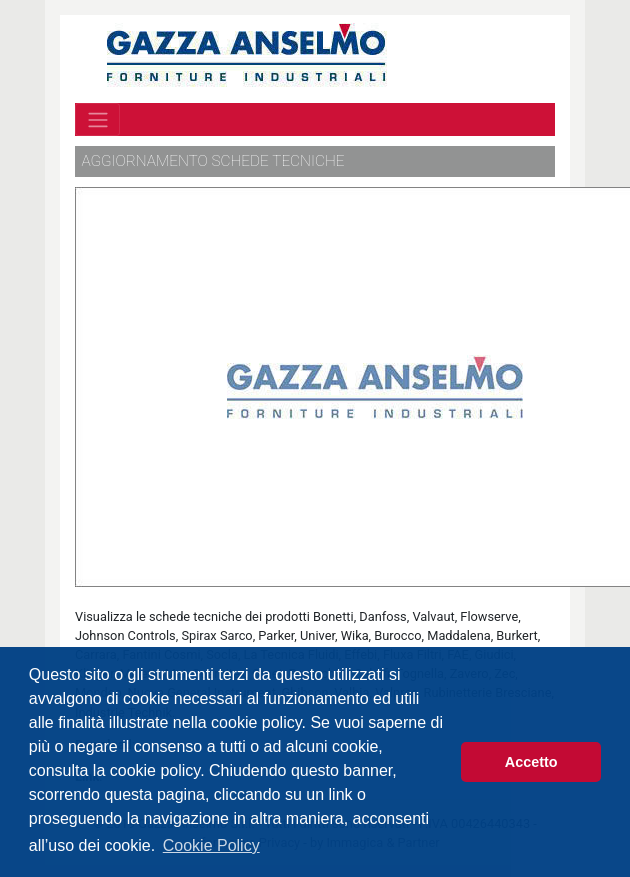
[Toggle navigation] (97, 119)
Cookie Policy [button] (211, 845)
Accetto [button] (531, 762)
